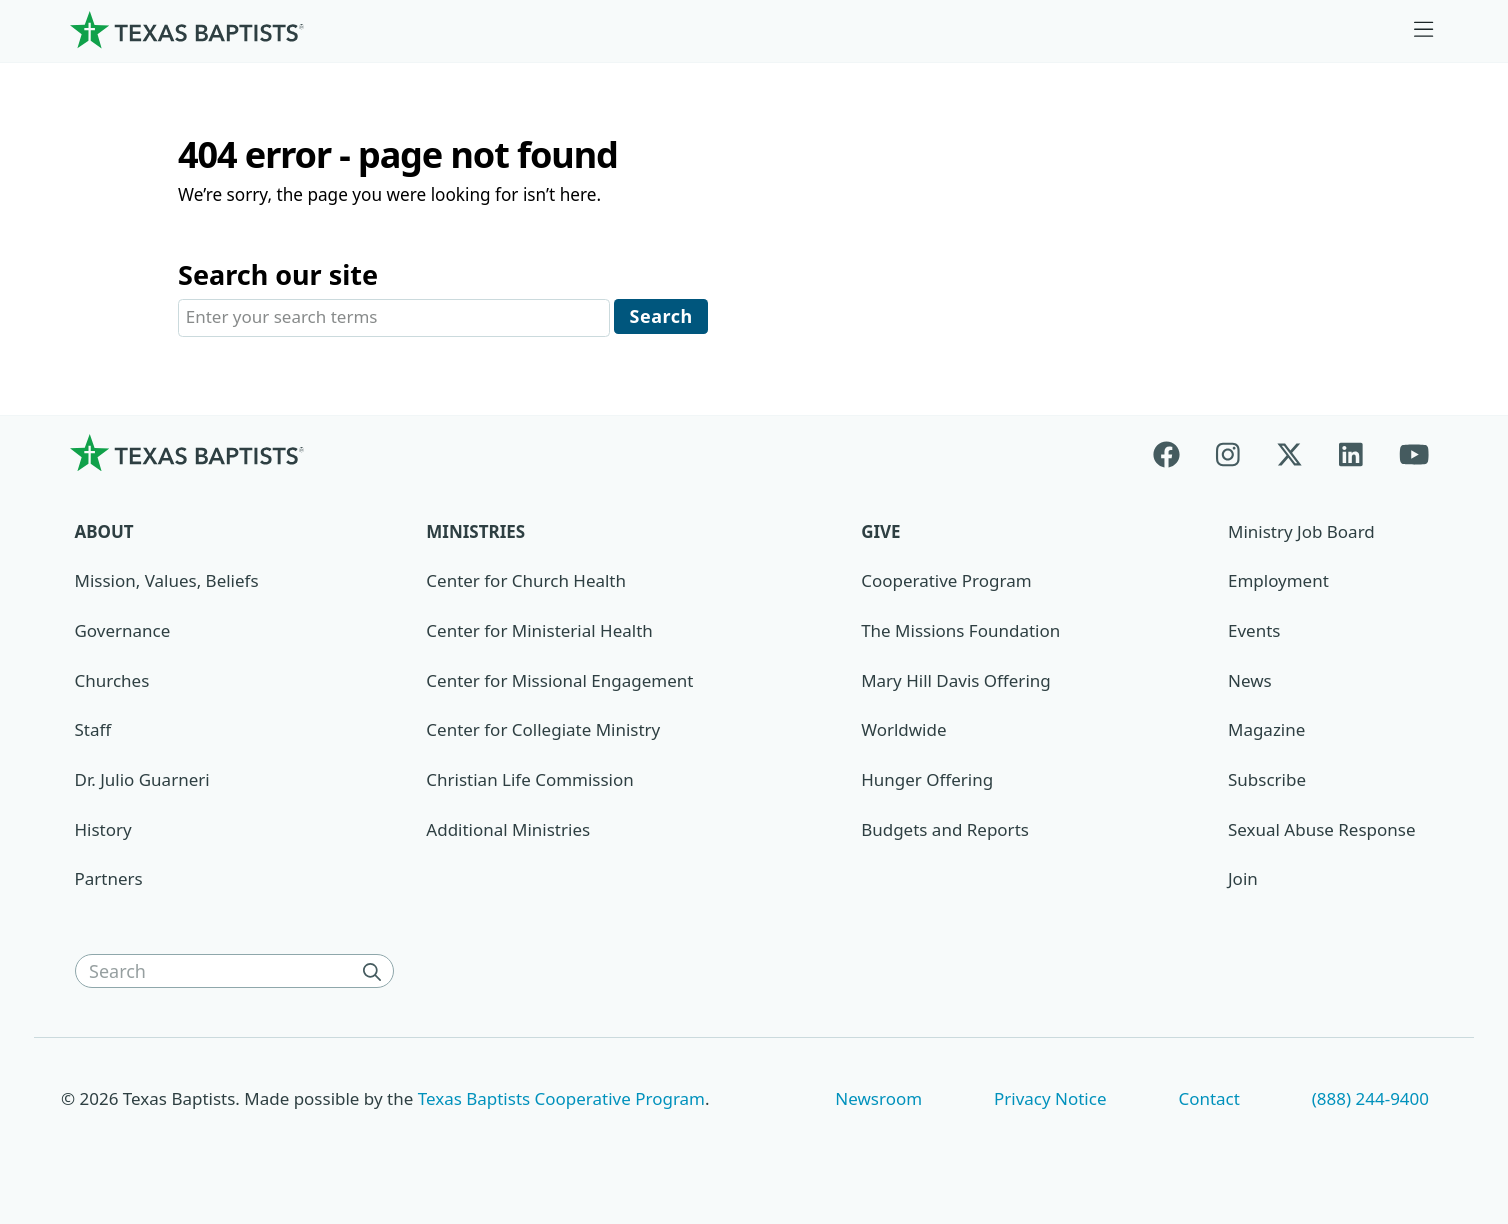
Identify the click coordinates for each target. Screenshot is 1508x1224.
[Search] (376, 973)
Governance (123, 632)
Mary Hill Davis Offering (956, 682)
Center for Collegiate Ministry (543, 731)
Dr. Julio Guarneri (142, 781)
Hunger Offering (927, 781)
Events (1254, 632)
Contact (1208, 1099)
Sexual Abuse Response (1322, 831)
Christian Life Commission (529, 781)
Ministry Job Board (1301, 533)
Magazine (1266, 731)
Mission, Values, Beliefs (167, 582)
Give (880, 533)
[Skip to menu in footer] (1424, 30)
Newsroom (878, 1099)
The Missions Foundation (960, 632)
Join (1243, 880)
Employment (1278, 582)
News (1250, 682)
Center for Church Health (526, 582)
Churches (112, 682)
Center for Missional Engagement (559, 682)
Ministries (475, 533)
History (103, 831)
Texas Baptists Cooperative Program (561, 1099)
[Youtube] (1414, 454)
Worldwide (903, 731)
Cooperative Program (946, 582)
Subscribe (1267, 781)
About (104, 533)
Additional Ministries (508, 831)
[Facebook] (1175, 454)
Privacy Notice (1050, 1099)
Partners (109, 880)
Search (661, 317)
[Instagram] (1228, 454)
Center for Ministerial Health (539, 632)
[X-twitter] (1289, 454)
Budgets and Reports (945, 831)
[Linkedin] (1351, 454)
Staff (93, 731)
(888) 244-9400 (1370, 1099)
